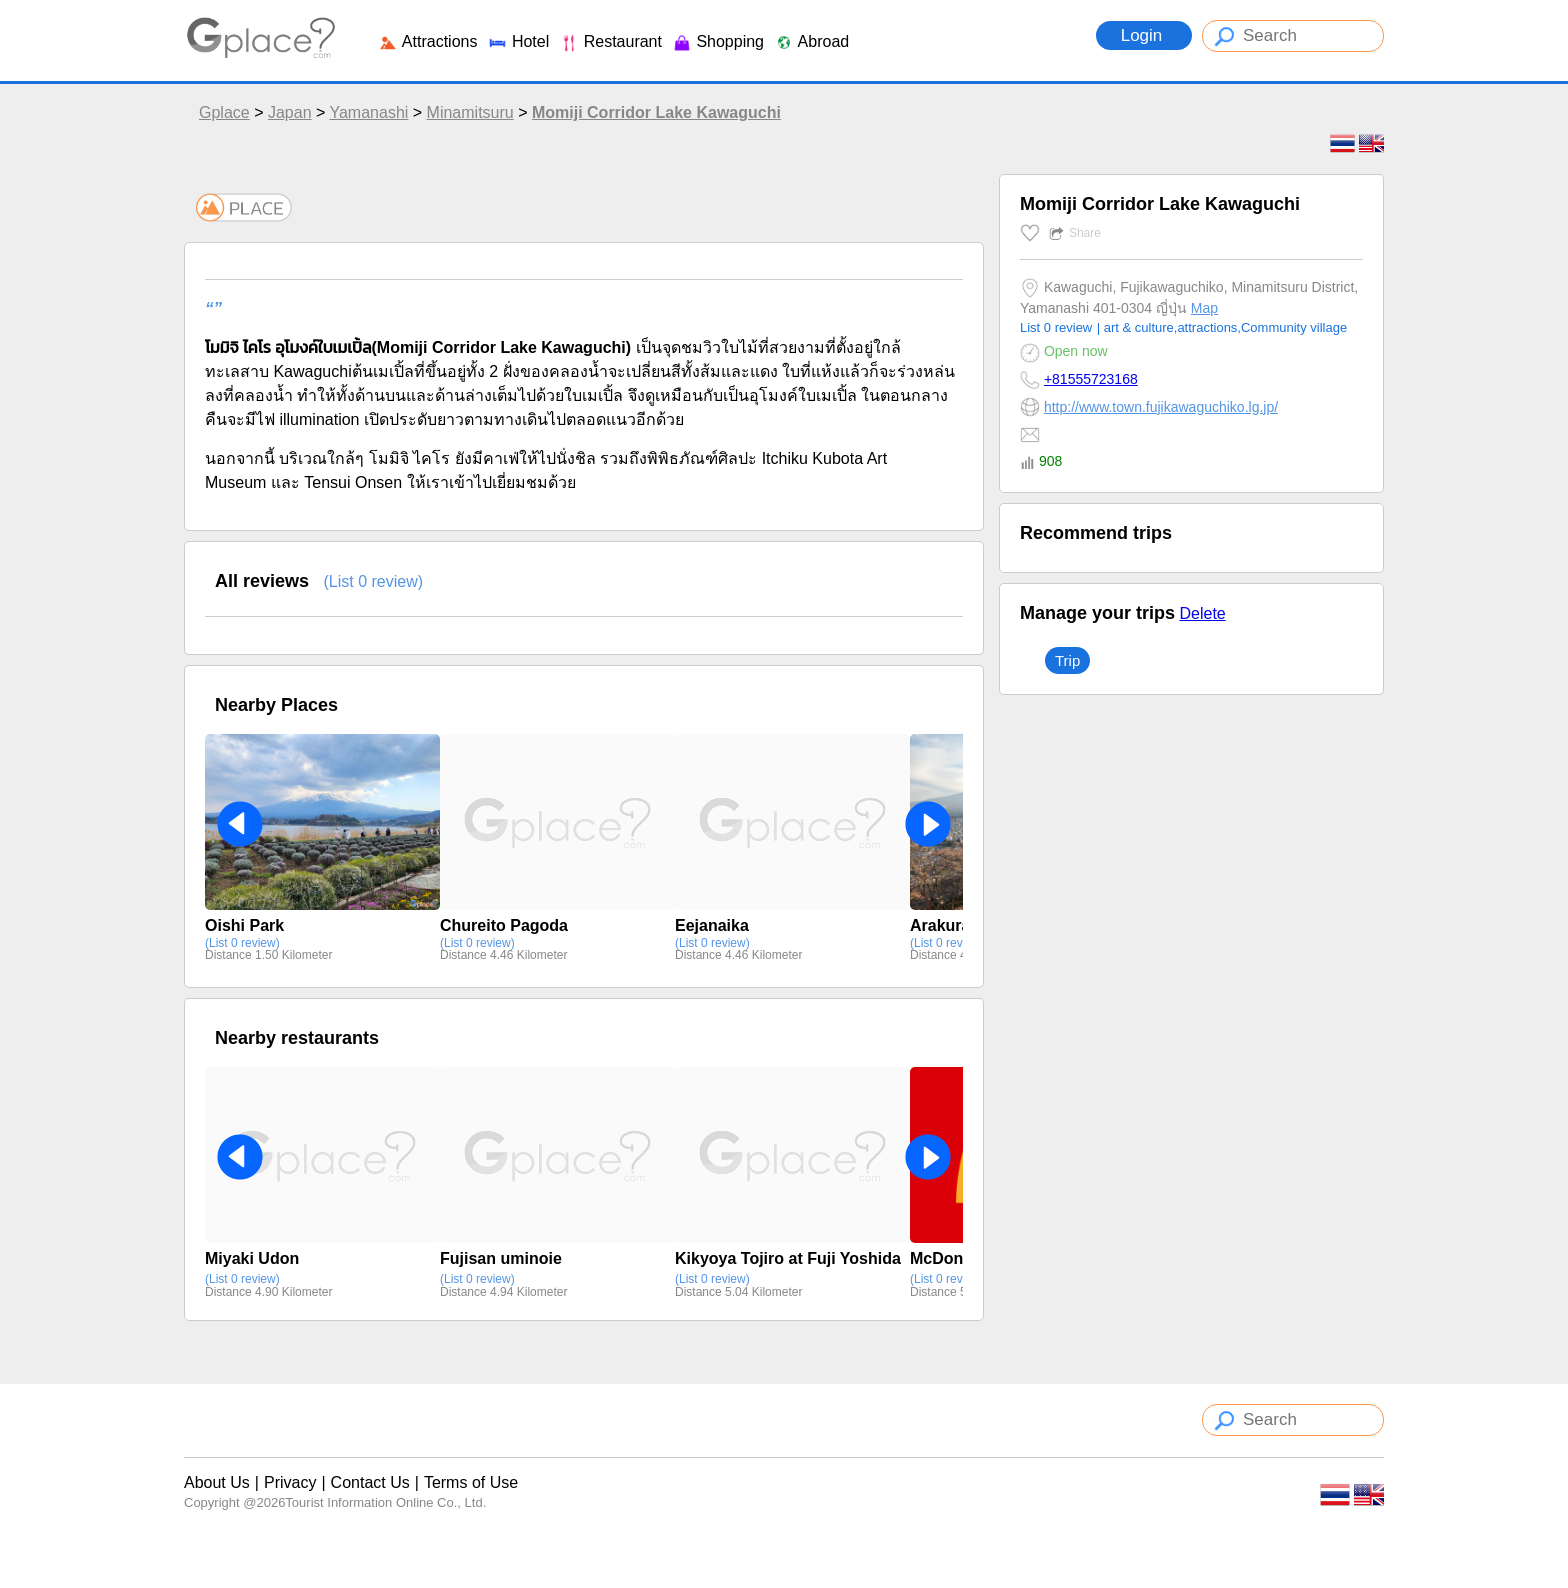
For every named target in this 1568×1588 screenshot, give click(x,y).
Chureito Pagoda (504, 926)
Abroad (811, 41)
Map (1204, 308)
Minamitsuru (470, 112)
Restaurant (610, 41)
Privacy (290, 1482)
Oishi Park (244, 926)
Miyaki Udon (252, 1259)
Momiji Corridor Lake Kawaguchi (656, 112)
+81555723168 (1091, 379)
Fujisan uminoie (501, 1259)
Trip (1067, 660)
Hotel (518, 41)
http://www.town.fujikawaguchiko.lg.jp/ (1161, 407)
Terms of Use (471, 1482)
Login (1144, 35)
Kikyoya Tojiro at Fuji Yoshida (788, 1259)
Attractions (427, 41)
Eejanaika (712, 926)
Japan (290, 112)
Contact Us (370, 1482)
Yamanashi (368, 112)
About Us (217, 1482)
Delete (1202, 613)
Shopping (718, 41)
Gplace (224, 112)
